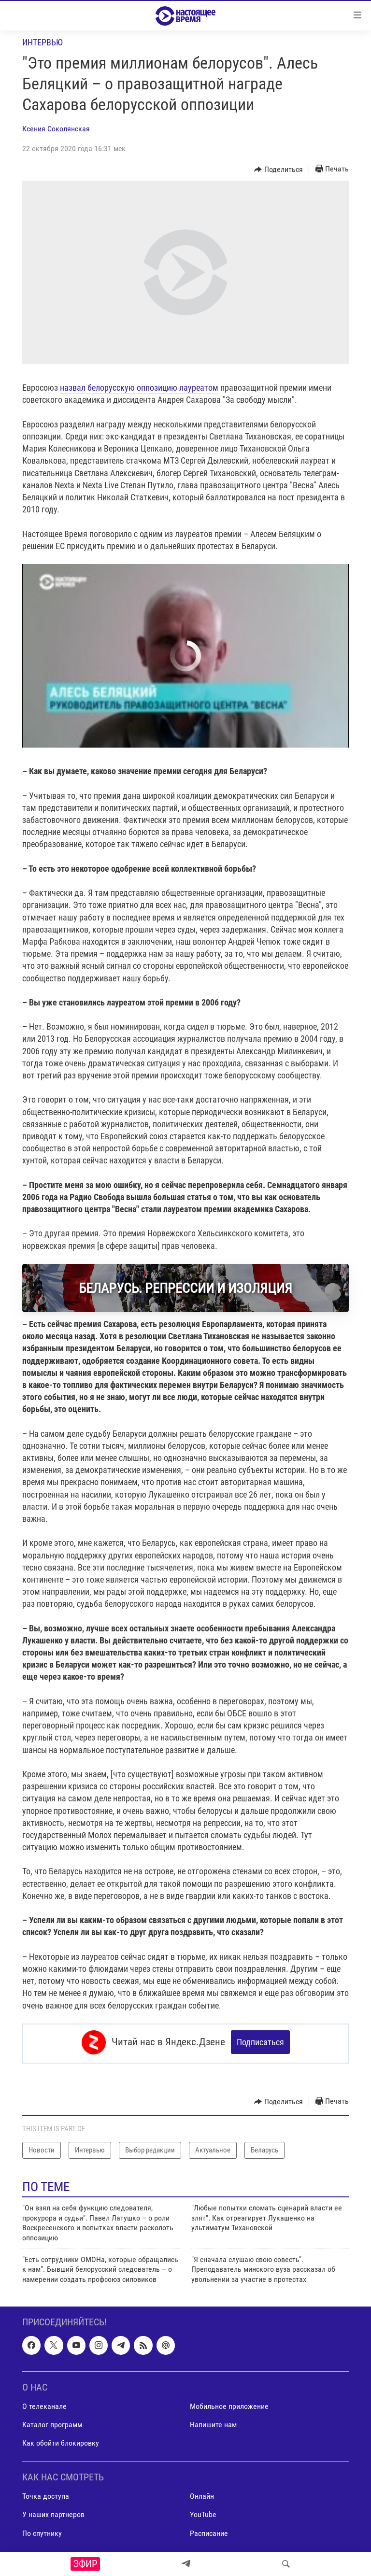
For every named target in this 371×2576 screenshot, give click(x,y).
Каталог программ (52, 2422)
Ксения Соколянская (56, 128)
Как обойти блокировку (60, 2440)
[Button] (278, 169)
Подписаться (260, 2042)
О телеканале (44, 2403)
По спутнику (42, 2530)
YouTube (203, 2512)
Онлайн (202, 2493)
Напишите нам (213, 2422)
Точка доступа (45, 2493)
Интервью (42, 42)
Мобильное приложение (229, 2403)
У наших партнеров (53, 2512)
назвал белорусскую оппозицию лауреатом (139, 387)
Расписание (209, 2530)
